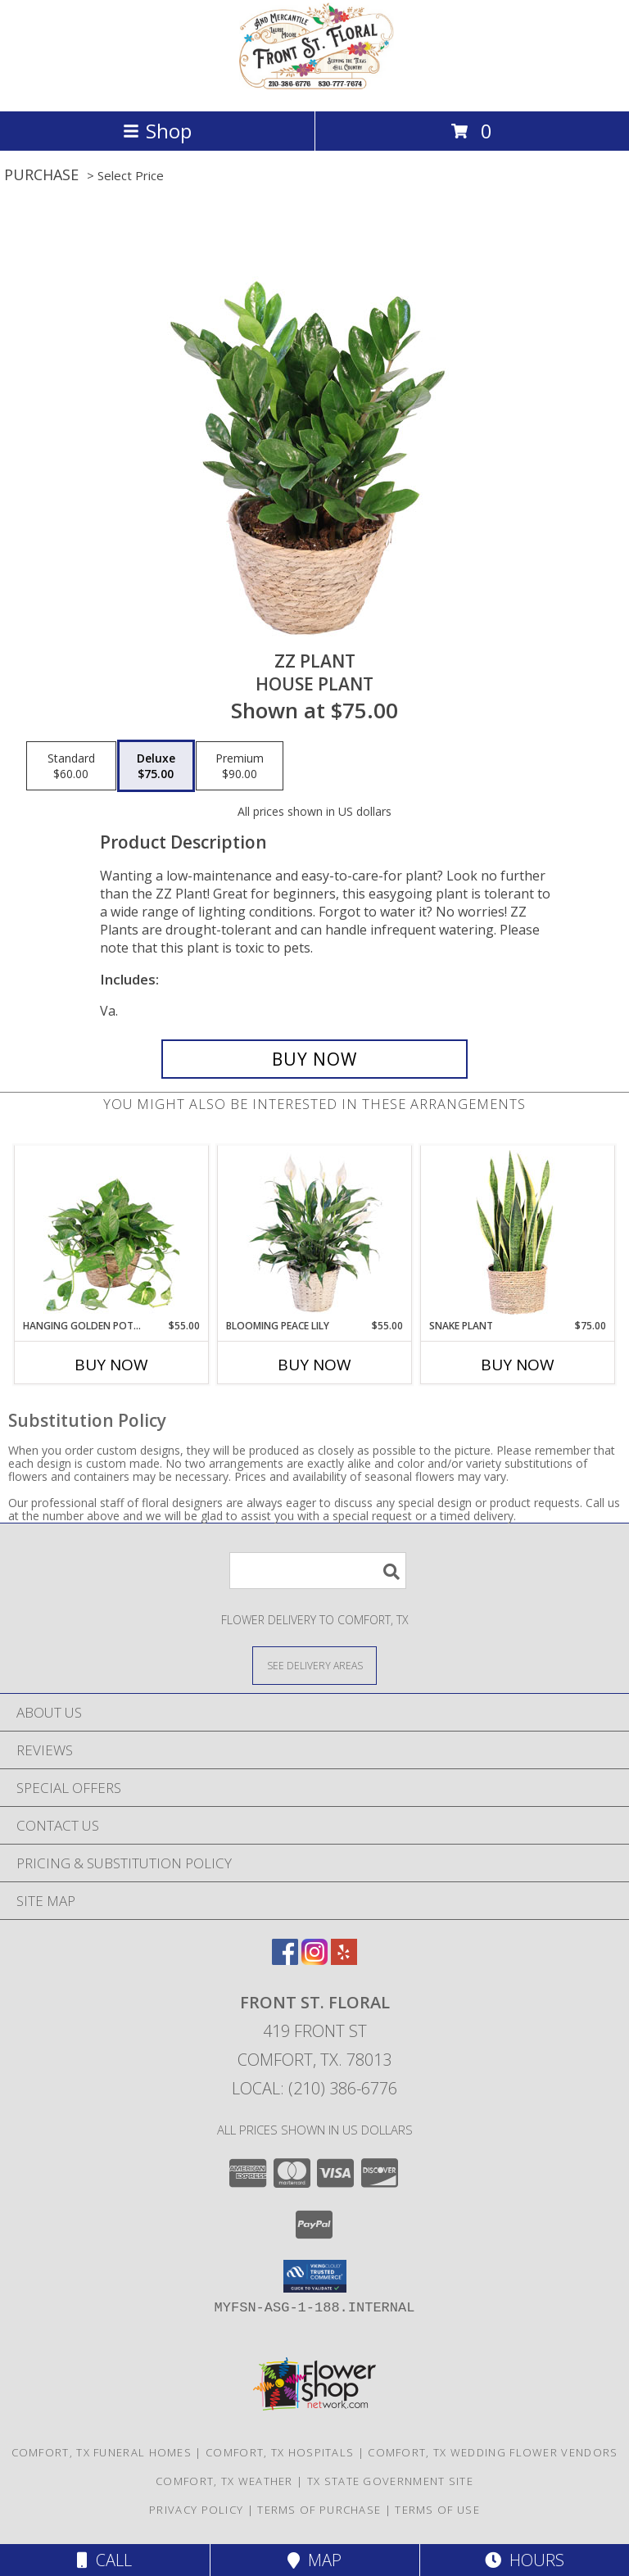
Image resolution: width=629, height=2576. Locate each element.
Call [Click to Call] (104, 2560)
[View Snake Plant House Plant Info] (518, 1232)
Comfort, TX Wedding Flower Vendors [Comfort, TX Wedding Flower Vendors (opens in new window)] (493, 2452)
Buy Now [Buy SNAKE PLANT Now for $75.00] (517, 1364)
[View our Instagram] (314, 1959)
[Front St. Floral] (314, 87)
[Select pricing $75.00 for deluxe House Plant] (156, 766)
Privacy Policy (196, 2509)
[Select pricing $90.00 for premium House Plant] (240, 766)
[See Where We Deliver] (314, 1665)
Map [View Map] (314, 2560)
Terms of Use (437, 2509)
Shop (157, 130)
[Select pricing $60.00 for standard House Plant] (71, 766)
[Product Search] (317, 1570)
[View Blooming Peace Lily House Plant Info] (315, 1232)
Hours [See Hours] (524, 2560)
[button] (314, 2276)
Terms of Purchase (319, 2509)
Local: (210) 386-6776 (314, 2088)
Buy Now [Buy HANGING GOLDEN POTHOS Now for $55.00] (111, 1364)
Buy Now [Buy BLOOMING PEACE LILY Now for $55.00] (314, 1364)
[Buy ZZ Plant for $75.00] (314, 1059)
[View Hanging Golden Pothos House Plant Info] (111, 1232)
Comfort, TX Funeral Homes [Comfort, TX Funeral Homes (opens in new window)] (101, 2452)
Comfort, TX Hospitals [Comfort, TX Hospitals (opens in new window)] (280, 2452)
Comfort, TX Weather (224, 2481)
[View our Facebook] (285, 1959)
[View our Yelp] (344, 1959)
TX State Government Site (390, 2481)
